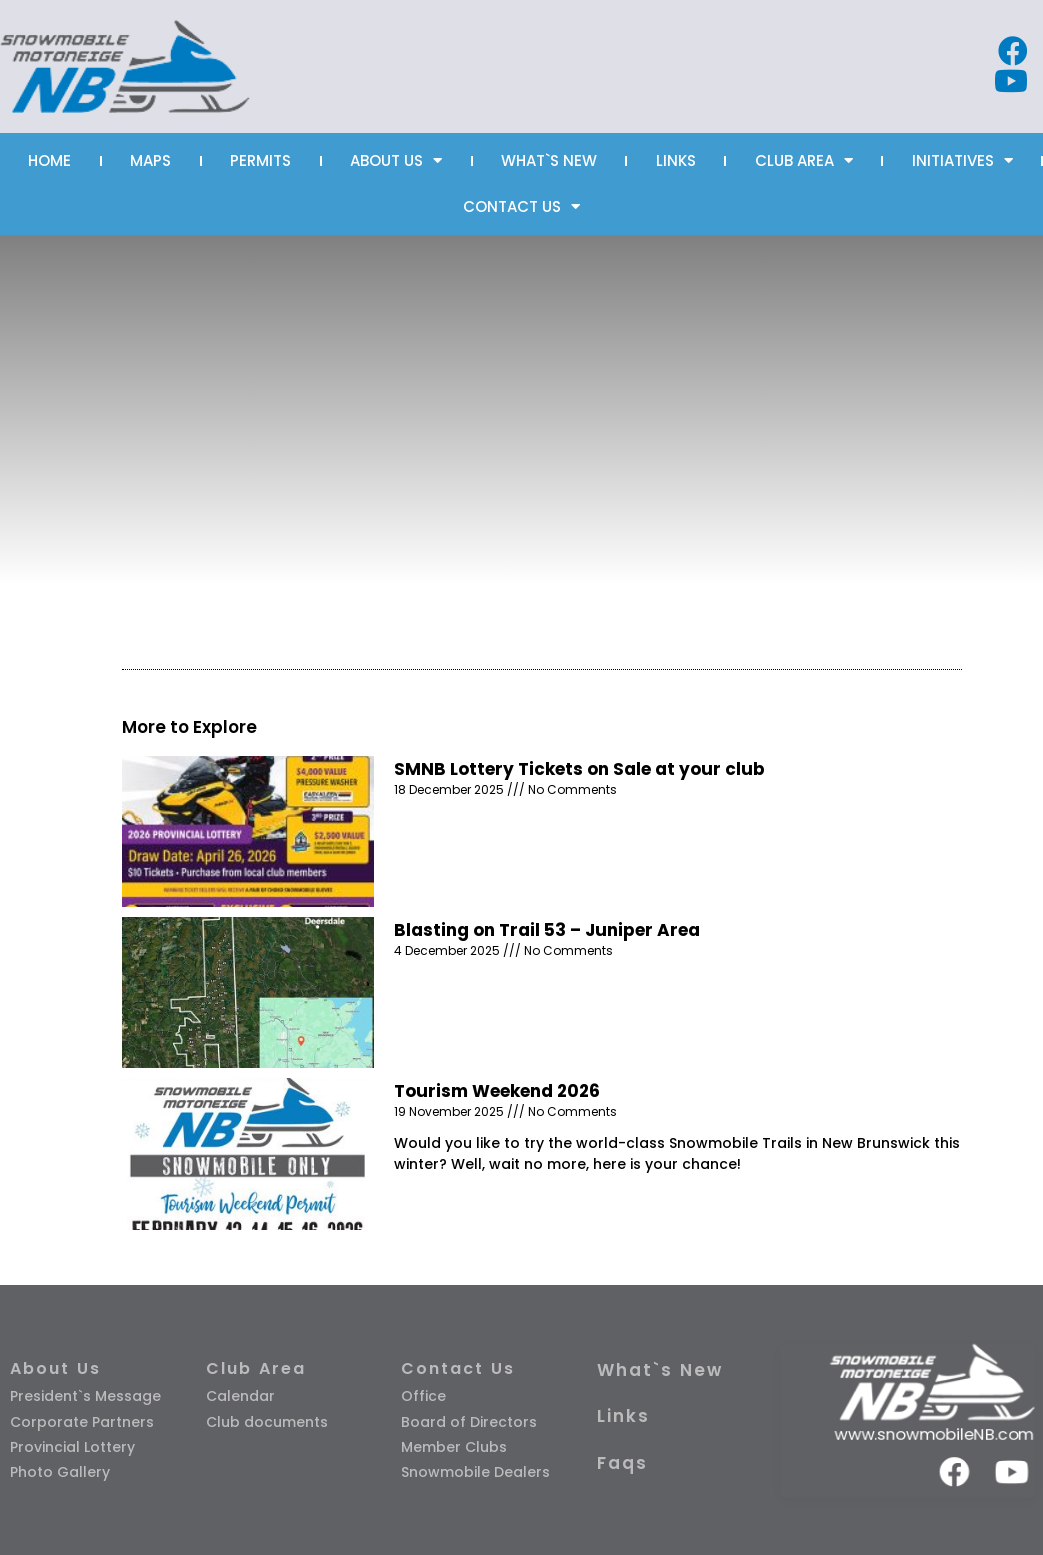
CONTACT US (521, 206)
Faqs (622, 1463)
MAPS (150, 160)
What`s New (660, 1370)
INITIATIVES (962, 160)
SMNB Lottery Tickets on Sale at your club (579, 769)
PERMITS (260, 160)
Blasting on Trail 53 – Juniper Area (547, 930)
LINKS (676, 160)
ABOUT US (396, 160)
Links (623, 1416)
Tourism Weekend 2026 (497, 1091)
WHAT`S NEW (549, 160)
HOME (49, 160)
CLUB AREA (804, 160)
